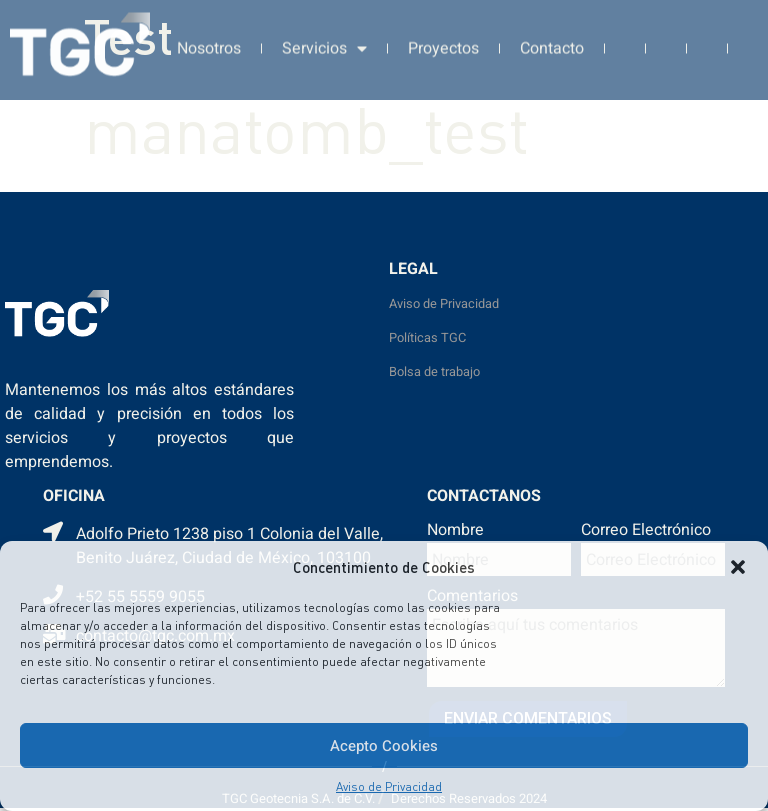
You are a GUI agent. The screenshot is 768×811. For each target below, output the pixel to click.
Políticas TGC (427, 338)
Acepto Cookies (384, 746)
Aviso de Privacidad (389, 786)
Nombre (455, 532)
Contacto (552, 43)
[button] (738, 567)
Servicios (324, 43)
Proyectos (443, 43)
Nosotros (209, 43)
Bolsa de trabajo (434, 372)
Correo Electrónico (646, 532)
